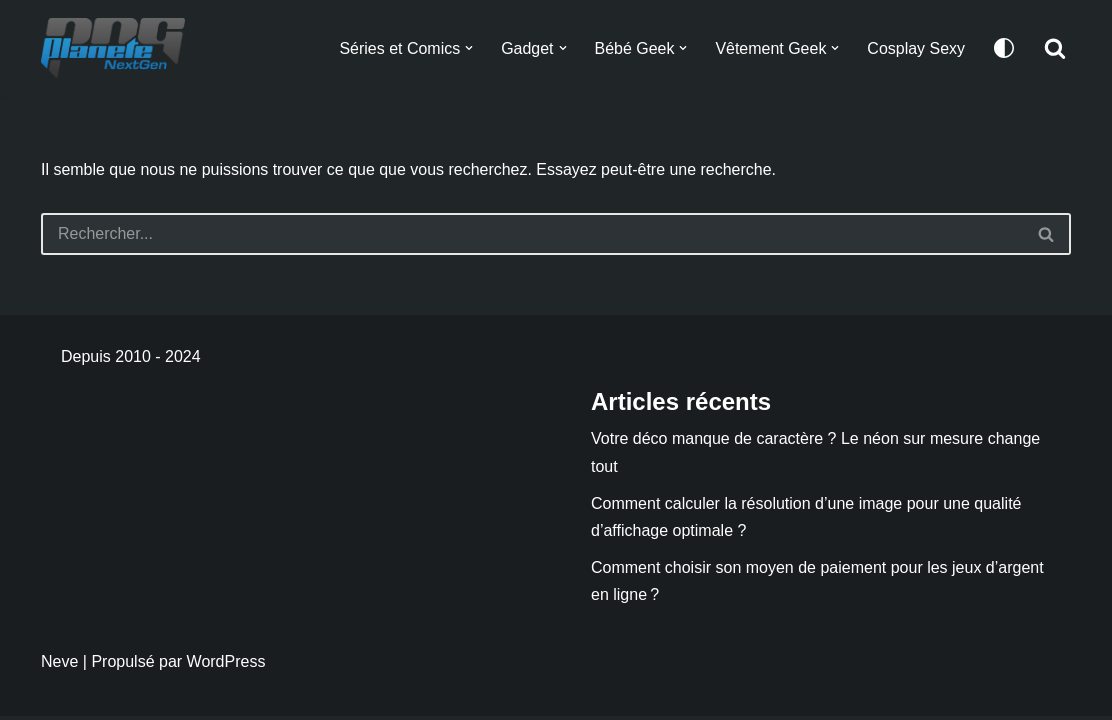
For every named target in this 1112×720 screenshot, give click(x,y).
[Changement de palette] (1004, 48)
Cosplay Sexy (916, 48)
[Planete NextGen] (118, 48)
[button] (468, 48)
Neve (59, 665)
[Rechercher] (1055, 48)
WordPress (226, 665)
